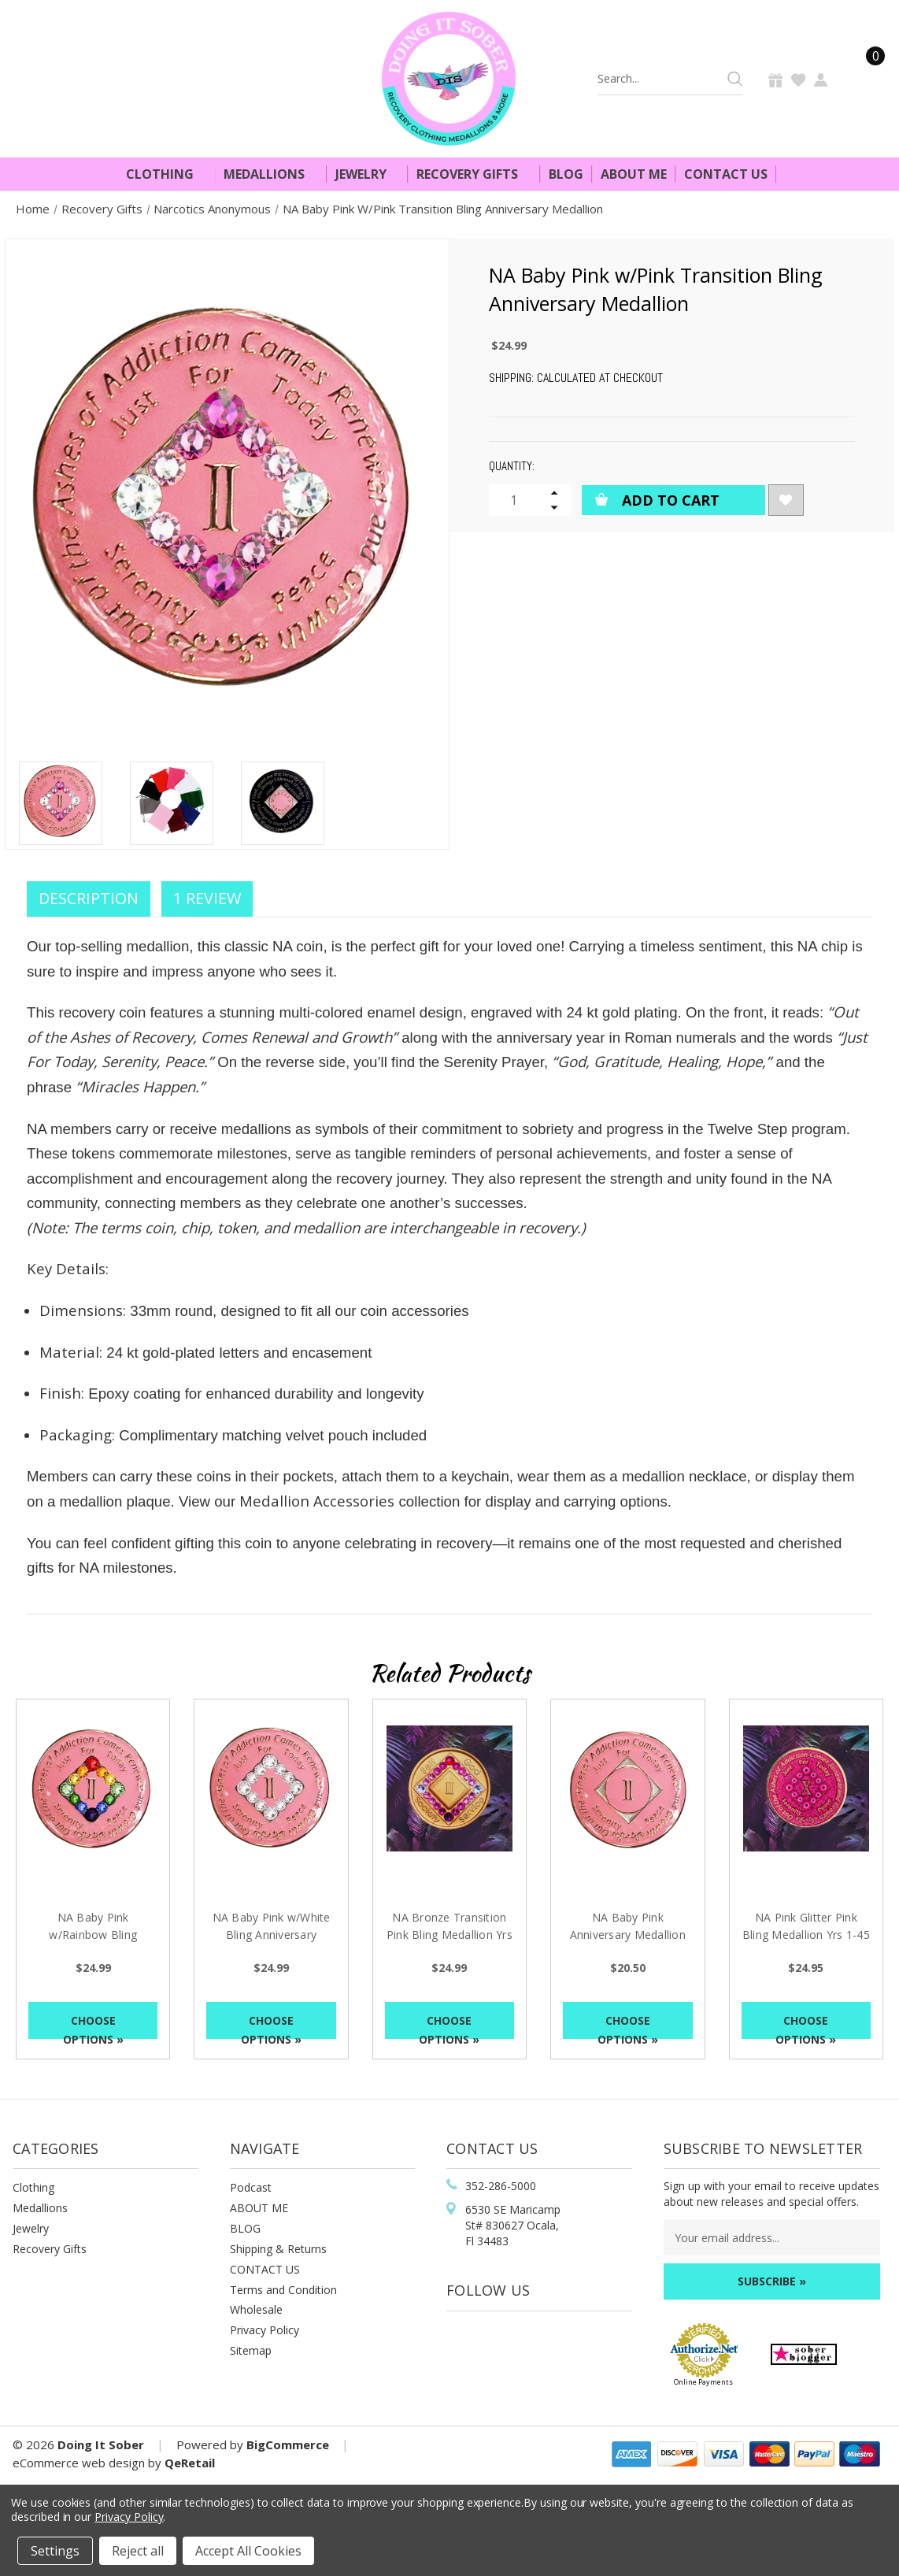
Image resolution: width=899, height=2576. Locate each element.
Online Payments (703, 2382)
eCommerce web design (79, 2462)
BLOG (245, 2228)
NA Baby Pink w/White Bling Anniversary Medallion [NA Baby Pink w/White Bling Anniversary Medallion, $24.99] (272, 1934)
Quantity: (512, 465)
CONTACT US (265, 2269)
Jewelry (367, 174)
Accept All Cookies (248, 2550)
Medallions (271, 174)
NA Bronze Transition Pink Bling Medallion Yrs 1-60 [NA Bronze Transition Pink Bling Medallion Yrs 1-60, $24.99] (449, 1934)
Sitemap (251, 2350)
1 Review (207, 898)
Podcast (251, 2187)
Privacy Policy (264, 2329)
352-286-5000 (500, 2185)
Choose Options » (93, 2026)
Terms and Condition (283, 2289)
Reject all (138, 2550)
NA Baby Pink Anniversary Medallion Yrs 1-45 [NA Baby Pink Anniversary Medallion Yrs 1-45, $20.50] (628, 1934)
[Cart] (865, 78)
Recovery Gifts (473, 174)
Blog (566, 174)
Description (89, 898)
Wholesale (256, 2309)
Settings (55, 2550)
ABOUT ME (259, 2207)
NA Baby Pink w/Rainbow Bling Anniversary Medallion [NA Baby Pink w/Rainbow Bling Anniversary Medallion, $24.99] (93, 1934)
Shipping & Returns (278, 2248)
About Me (634, 174)
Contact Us (726, 174)
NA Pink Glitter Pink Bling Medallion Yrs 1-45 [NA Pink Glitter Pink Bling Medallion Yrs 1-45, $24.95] (806, 1926)
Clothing (166, 174)
